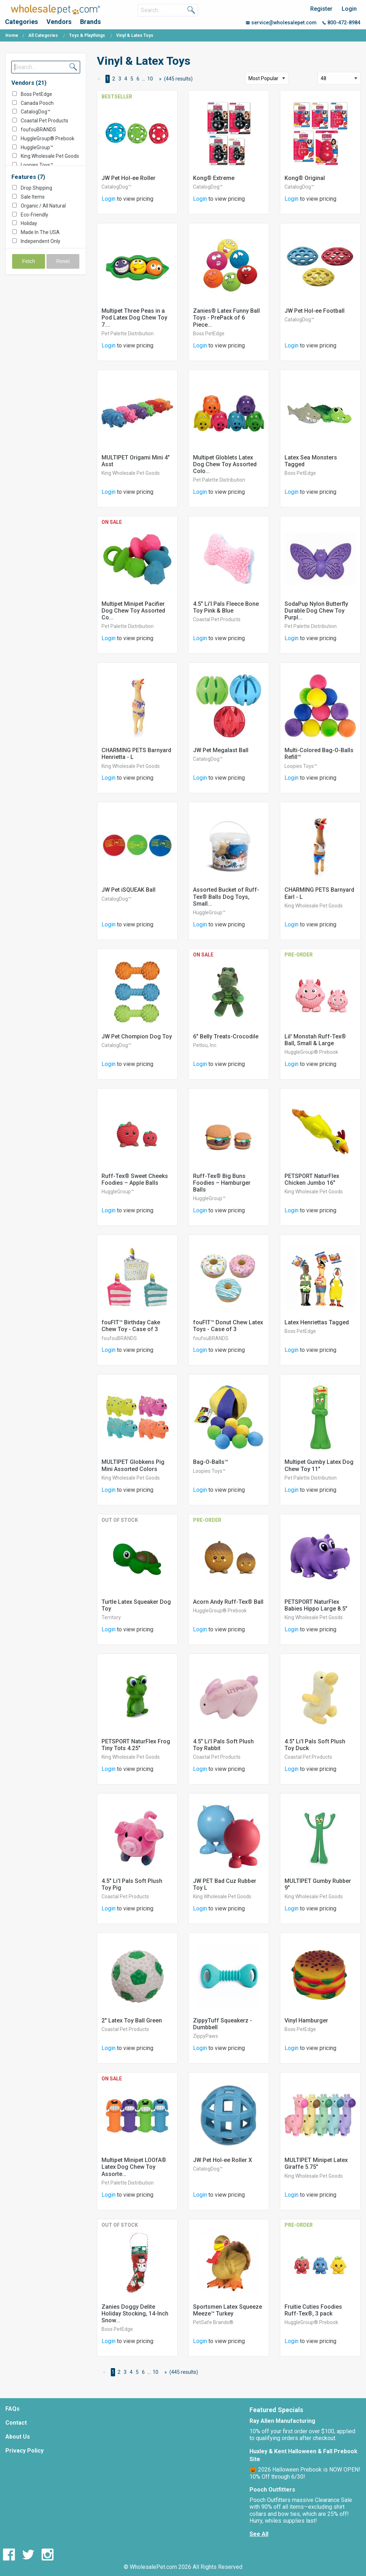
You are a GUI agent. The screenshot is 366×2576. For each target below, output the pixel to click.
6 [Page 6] (138, 79)
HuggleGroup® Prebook (47, 138)
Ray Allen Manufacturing (282, 2420)
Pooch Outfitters (272, 2489)
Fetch (28, 261)
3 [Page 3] (119, 79)
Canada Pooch (37, 103)
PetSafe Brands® (213, 2322)
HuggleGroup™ (37, 147)
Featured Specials (276, 2410)
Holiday (29, 223)
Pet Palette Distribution (128, 333)
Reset (63, 261)
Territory (111, 1617)
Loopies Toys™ (37, 165)
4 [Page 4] (125, 79)
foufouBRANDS (38, 129)
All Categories (43, 35)
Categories (21, 21)
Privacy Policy (24, 2450)
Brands (90, 21)
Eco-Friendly (34, 215)
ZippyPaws (205, 2036)
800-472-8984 (341, 22)
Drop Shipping (36, 188)
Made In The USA (40, 232)
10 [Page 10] (150, 79)
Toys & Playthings (87, 35)
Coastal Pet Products (44, 120)
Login (349, 8)
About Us (17, 2436)
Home (11, 35)
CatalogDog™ (35, 112)
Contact (16, 2422)
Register (321, 8)
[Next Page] (158, 79)
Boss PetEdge (36, 94)
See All (258, 2534)
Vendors (58, 21)
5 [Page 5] (131, 79)
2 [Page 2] (113, 79)
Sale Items (33, 197)
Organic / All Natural (43, 206)
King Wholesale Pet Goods (50, 156)
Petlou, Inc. (205, 1045)
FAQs (12, 2408)
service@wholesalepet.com (281, 22)
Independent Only (40, 241)
